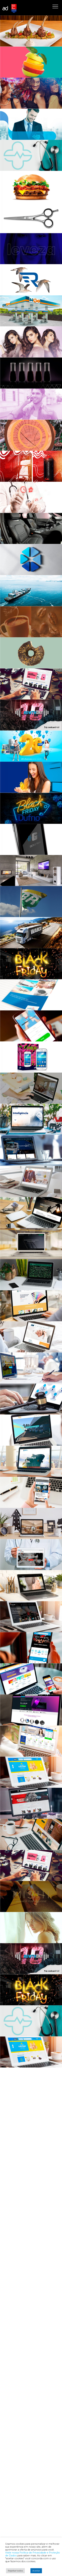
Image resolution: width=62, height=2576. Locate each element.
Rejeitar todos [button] (15, 2570)
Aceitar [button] (36, 2570)
